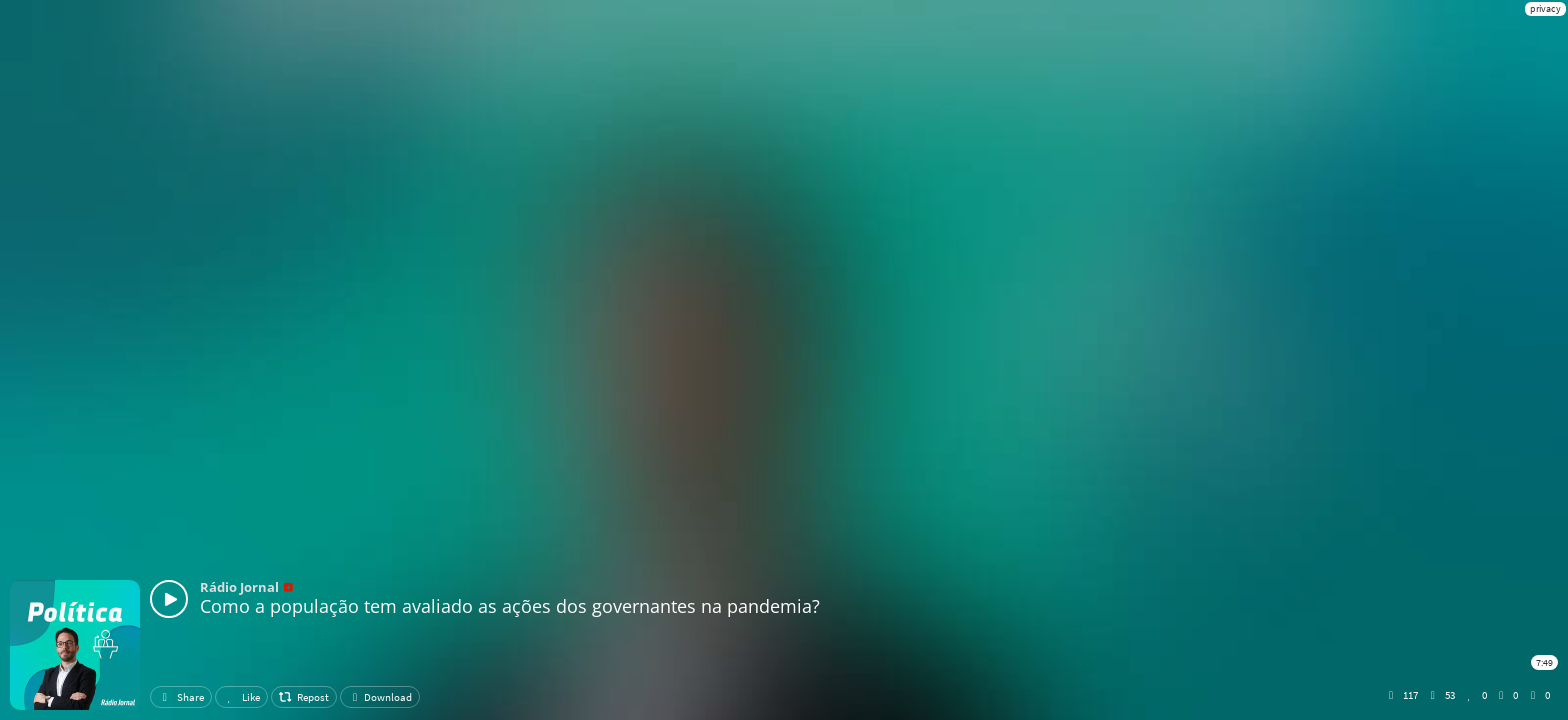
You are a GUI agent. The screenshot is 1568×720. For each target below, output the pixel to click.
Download (380, 697)
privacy (1545, 8)
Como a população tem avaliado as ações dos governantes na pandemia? (510, 606)
